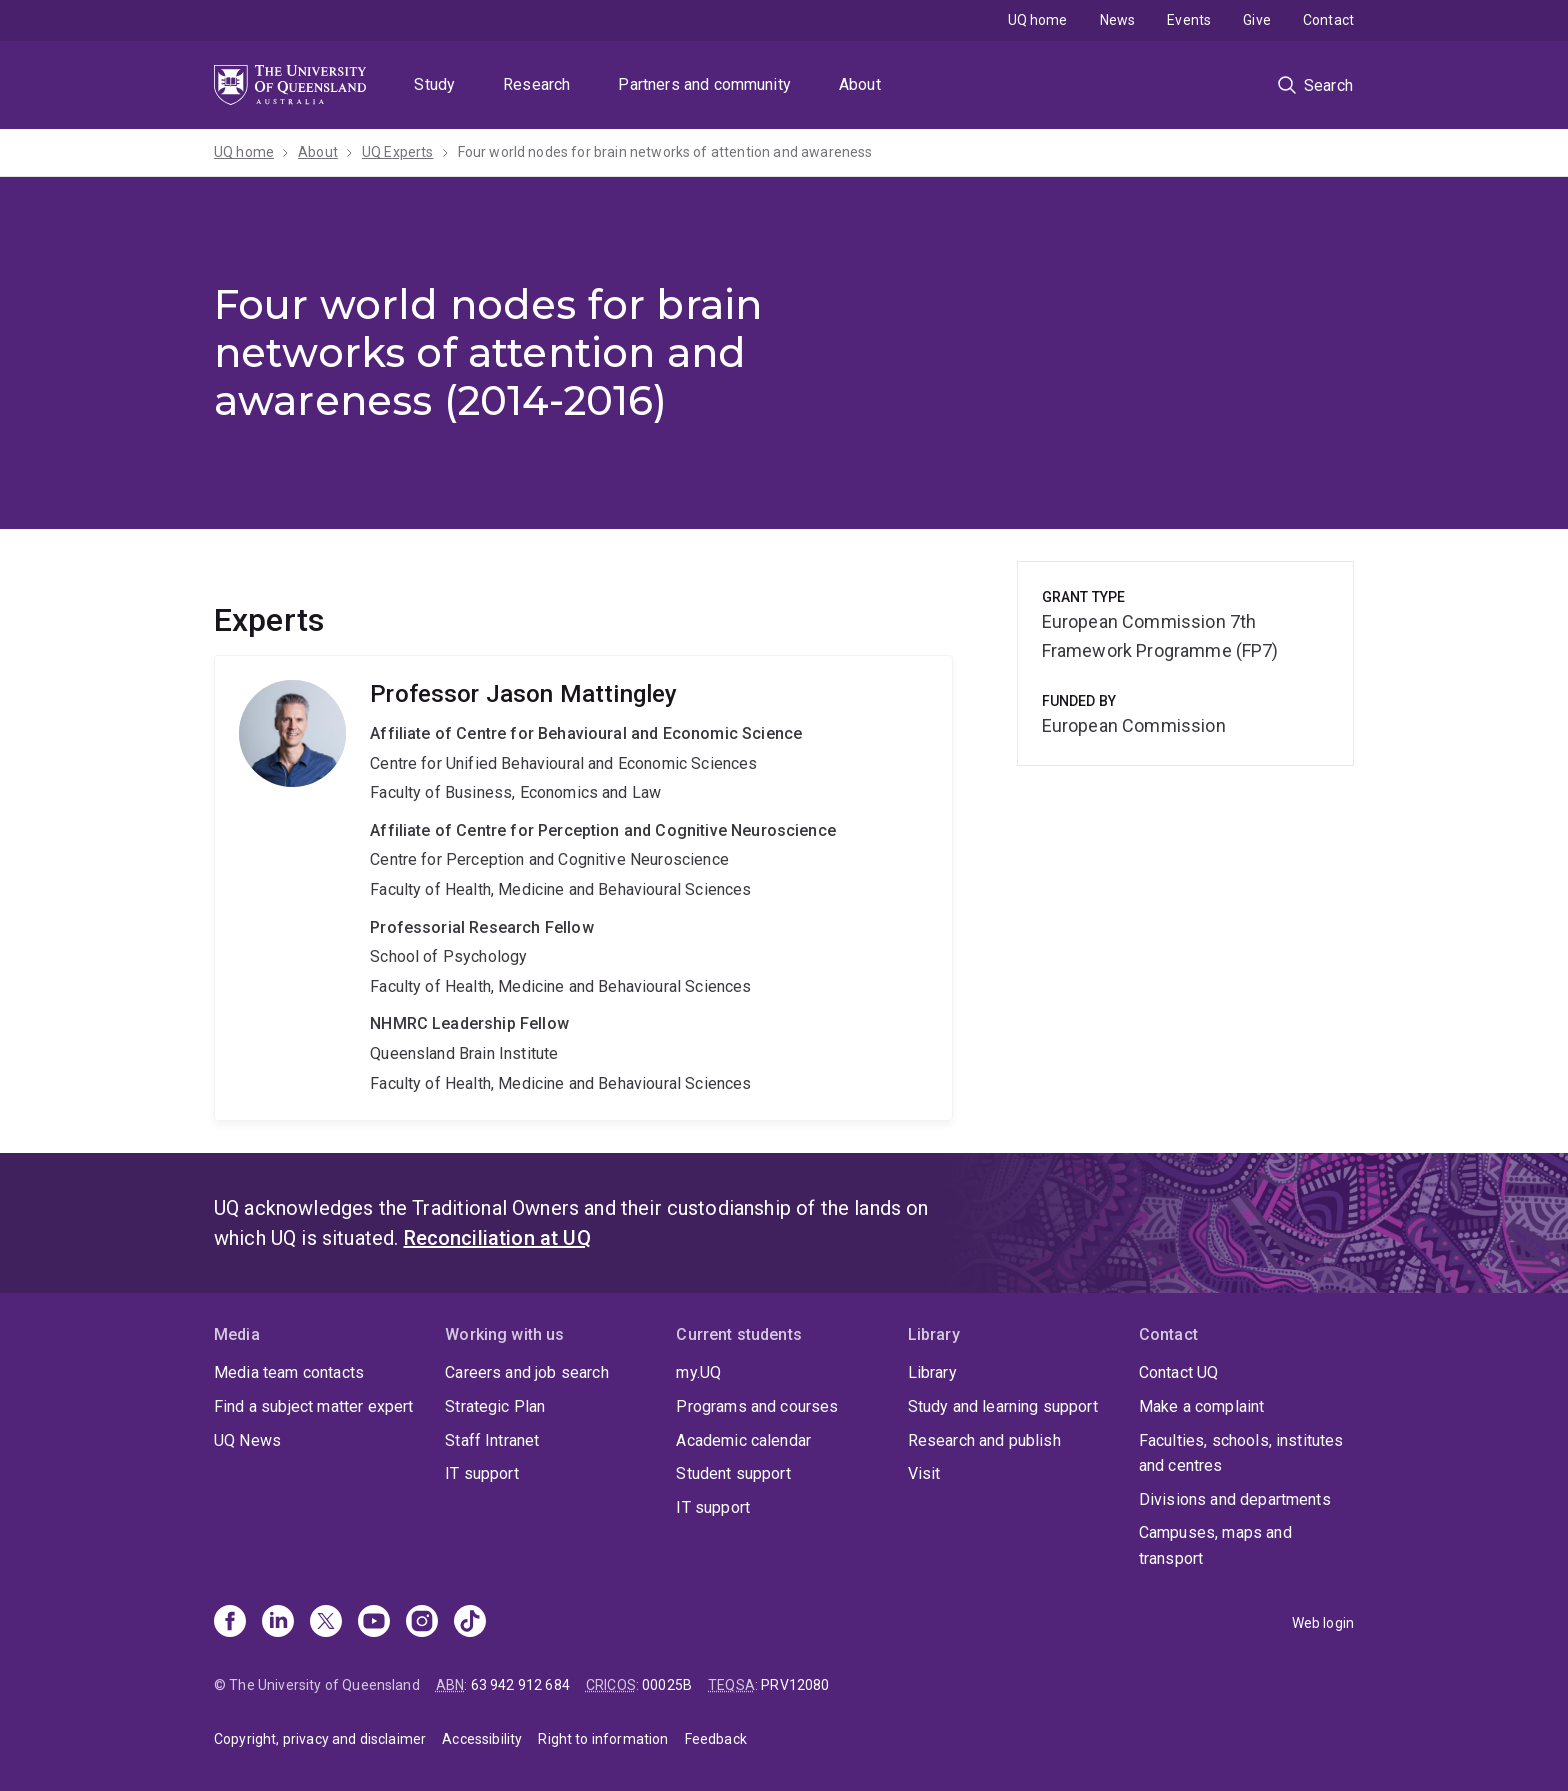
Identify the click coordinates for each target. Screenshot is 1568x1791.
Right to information (603, 1739)
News (1118, 20)
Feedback (716, 1739)
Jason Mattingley (583, 888)
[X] (326, 1623)
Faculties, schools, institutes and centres (1241, 1453)
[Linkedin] (278, 1623)
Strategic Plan (495, 1406)
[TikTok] (470, 1623)
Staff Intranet (492, 1440)
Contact (1328, 20)
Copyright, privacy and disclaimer (320, 1739)
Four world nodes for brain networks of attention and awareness (665, 152)
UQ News (247, 1440)
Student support (733, 1473)
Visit (924, 1473)
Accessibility (482, 1739)
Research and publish (984, 1440)
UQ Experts (398, 152)
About (860, 84)
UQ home (1038, 20)
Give (1257, 20)
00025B (667, 1685)
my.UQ (698, 1372)
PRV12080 (795, 1685)
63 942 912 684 (520, 1685)
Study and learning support (1003, 1406)
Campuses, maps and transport (1215, 1545)
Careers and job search (527, 1372)
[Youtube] (374, 1623)
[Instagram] (422, 1623)
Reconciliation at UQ (497, 1238)
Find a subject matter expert (313, 1406)
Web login (1323, 1623)
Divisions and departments (1235, 1499)
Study (434, 84)
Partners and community (704, 84)
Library (932, 1372)
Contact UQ (1179, 1372)
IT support (482, 1473)
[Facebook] (230, 1623)
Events (1189, 20)
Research (536, 84)
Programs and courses (757, 1406)
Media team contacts (289, 1372)
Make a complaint (1202, 1406)
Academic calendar (743, 1440)
